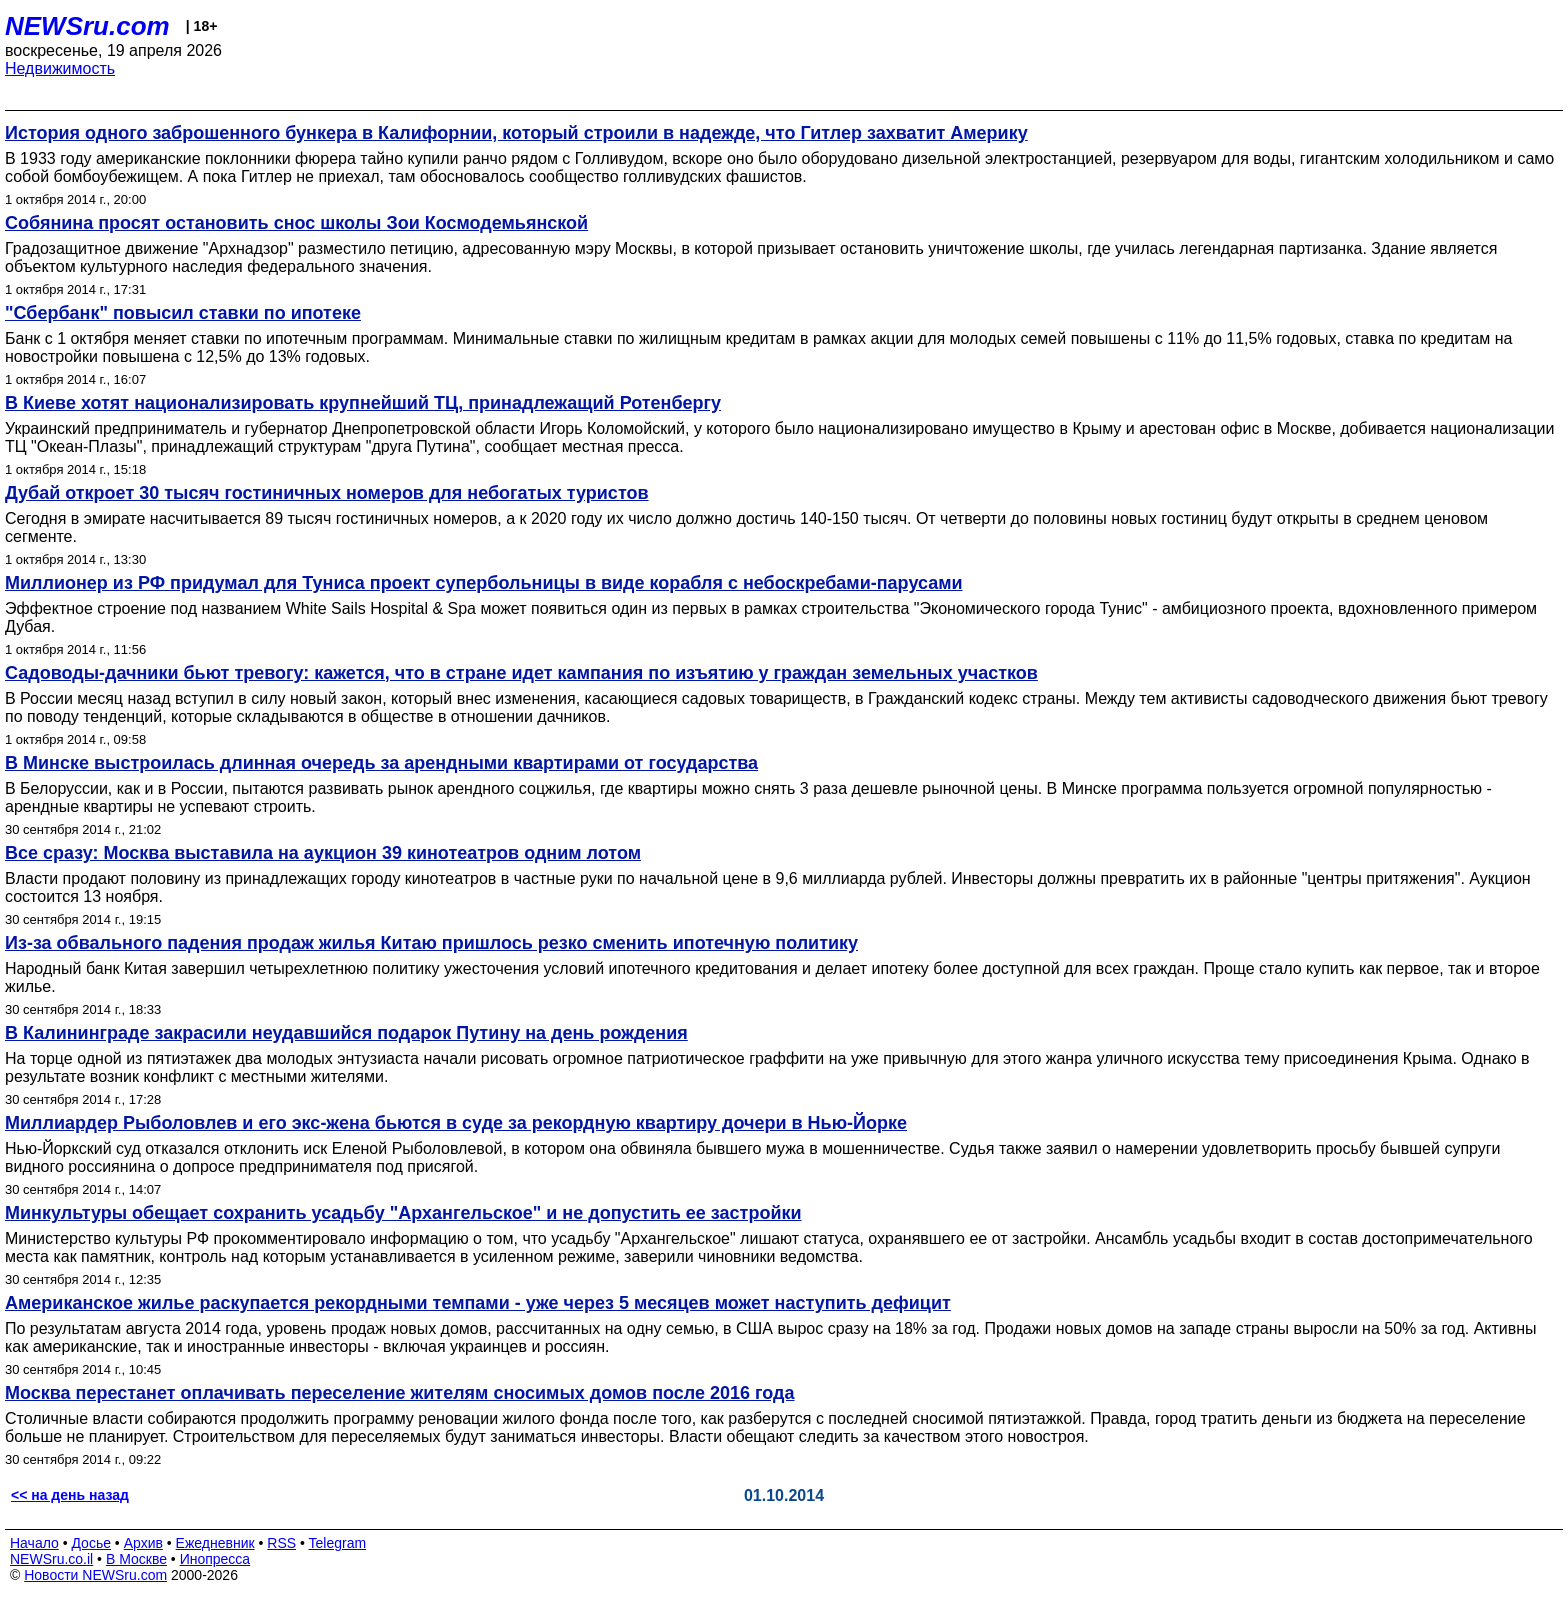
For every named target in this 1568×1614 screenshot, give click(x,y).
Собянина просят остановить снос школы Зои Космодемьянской (296, 223)
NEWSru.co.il (51, 1559)
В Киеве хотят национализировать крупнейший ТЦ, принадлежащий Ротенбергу (363, 403)
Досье (91, 1543)
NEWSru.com (87, 26)
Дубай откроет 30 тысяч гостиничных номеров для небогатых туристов (327, 493)
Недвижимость (60, 68)
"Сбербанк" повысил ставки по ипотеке (183, 313)
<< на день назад (70, 1495)
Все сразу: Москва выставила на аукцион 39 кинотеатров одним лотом (323, 853)
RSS (281, 1543)
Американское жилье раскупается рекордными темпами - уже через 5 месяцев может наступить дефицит (478, 1303)
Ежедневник (215, 1543)
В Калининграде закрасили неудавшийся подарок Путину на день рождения (346, 1033)
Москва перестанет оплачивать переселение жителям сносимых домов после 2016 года (400, 1393)
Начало (34, 1543)
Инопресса (215, 1559)
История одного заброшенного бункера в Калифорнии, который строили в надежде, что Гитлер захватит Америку (516, 133)
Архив (143, 1543)
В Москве (136, 1559)
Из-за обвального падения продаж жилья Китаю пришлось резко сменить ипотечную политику (431, 943)
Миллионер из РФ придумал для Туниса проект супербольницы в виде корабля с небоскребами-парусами (484, 583)
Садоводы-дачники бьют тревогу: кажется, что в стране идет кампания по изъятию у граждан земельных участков (521, 673)
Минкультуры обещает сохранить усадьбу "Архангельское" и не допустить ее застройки (403, 1213)
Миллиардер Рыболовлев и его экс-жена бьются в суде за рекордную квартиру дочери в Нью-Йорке (456, 1123)
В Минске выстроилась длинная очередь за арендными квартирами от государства (381, 763)
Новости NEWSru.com (95, 1575)
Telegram (338, 1543)
